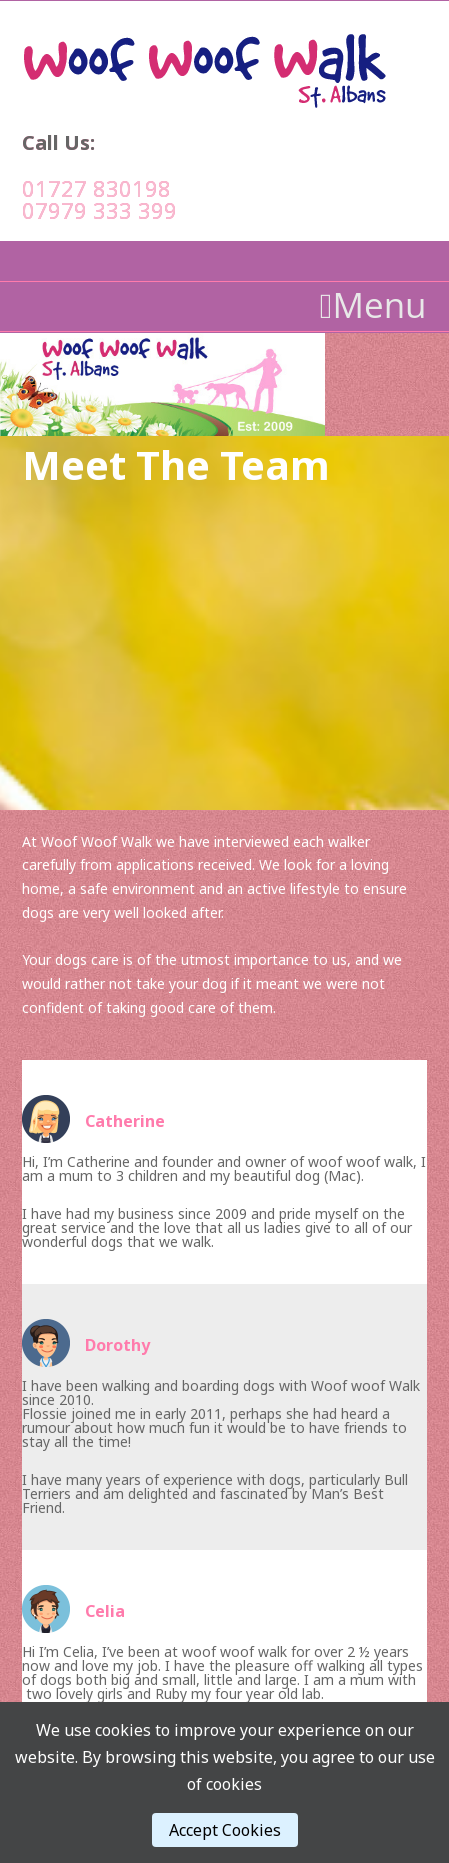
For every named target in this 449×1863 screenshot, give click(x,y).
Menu (373, 305)
